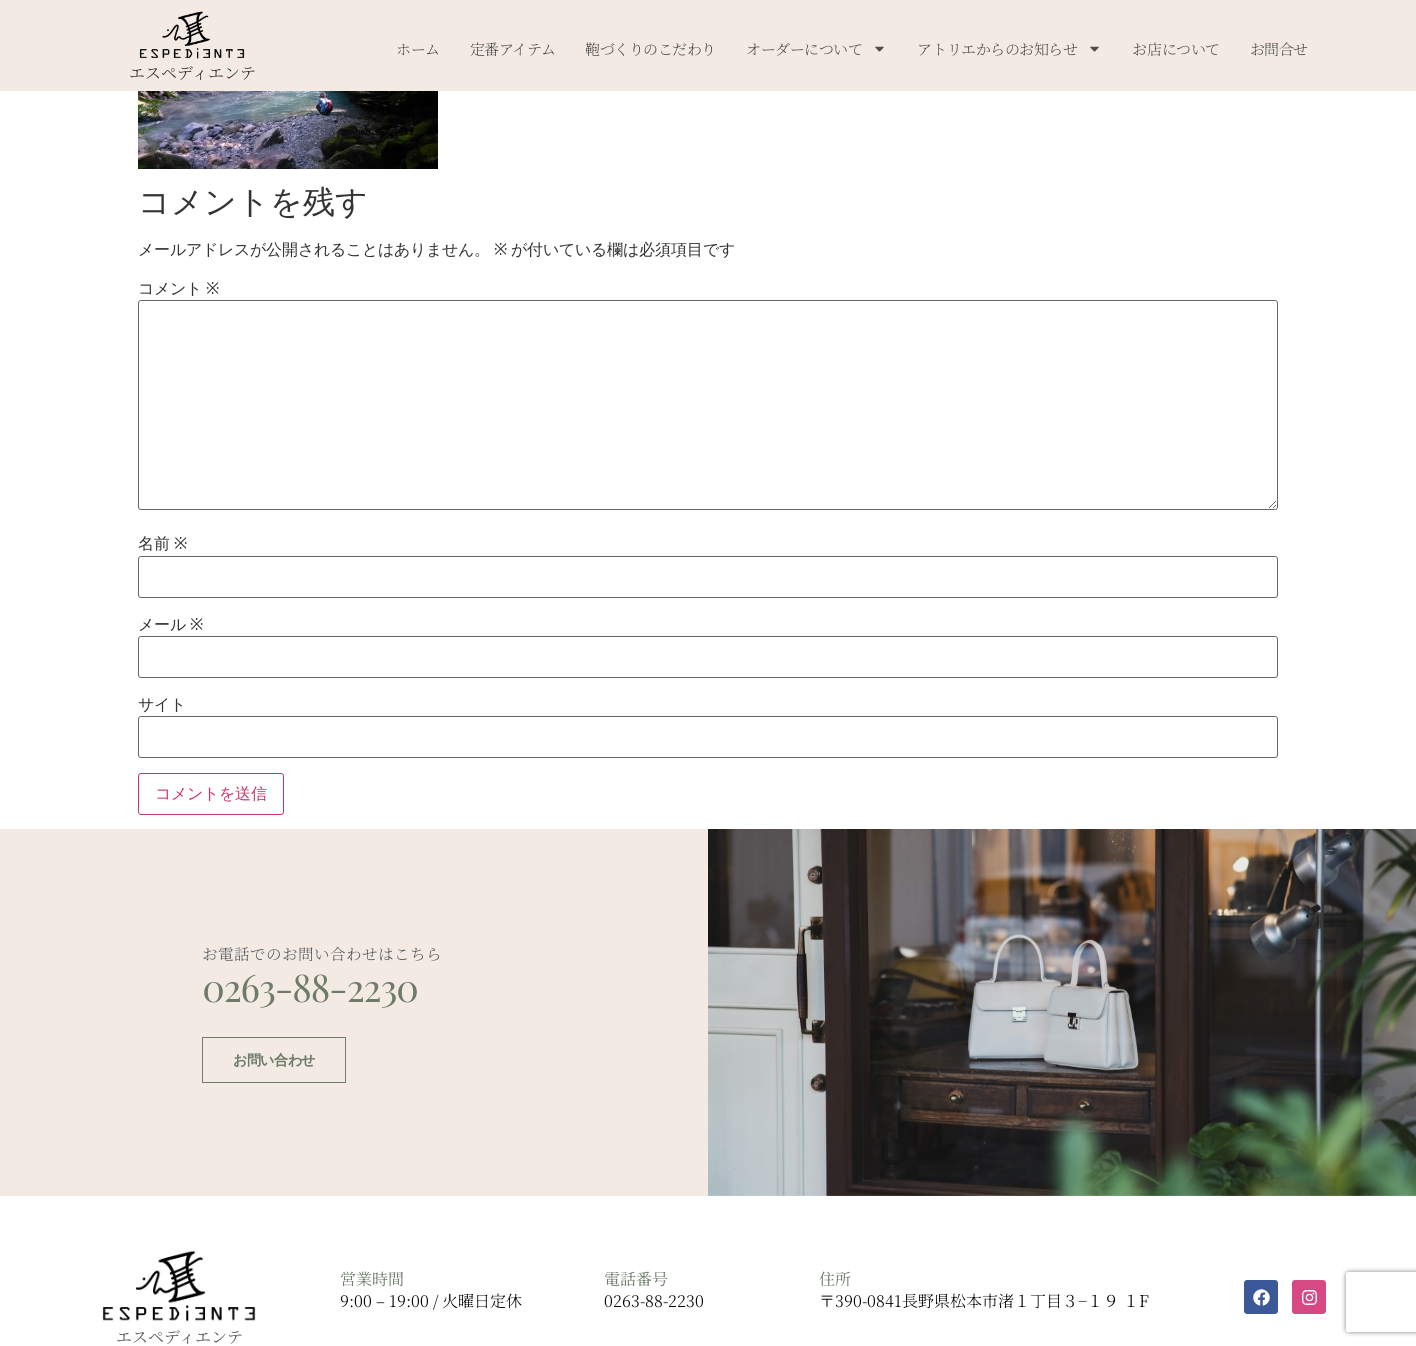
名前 (162, 544)
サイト (162, 705)
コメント (178, 289)
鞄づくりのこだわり (650, 48)
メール (170, 625)
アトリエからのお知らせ (1009, 48)
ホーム (418, 48)
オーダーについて (816, 48)
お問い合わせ (269, 1079)
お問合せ (1279, 48)
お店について (1175, 48)
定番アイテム (512, 48)
